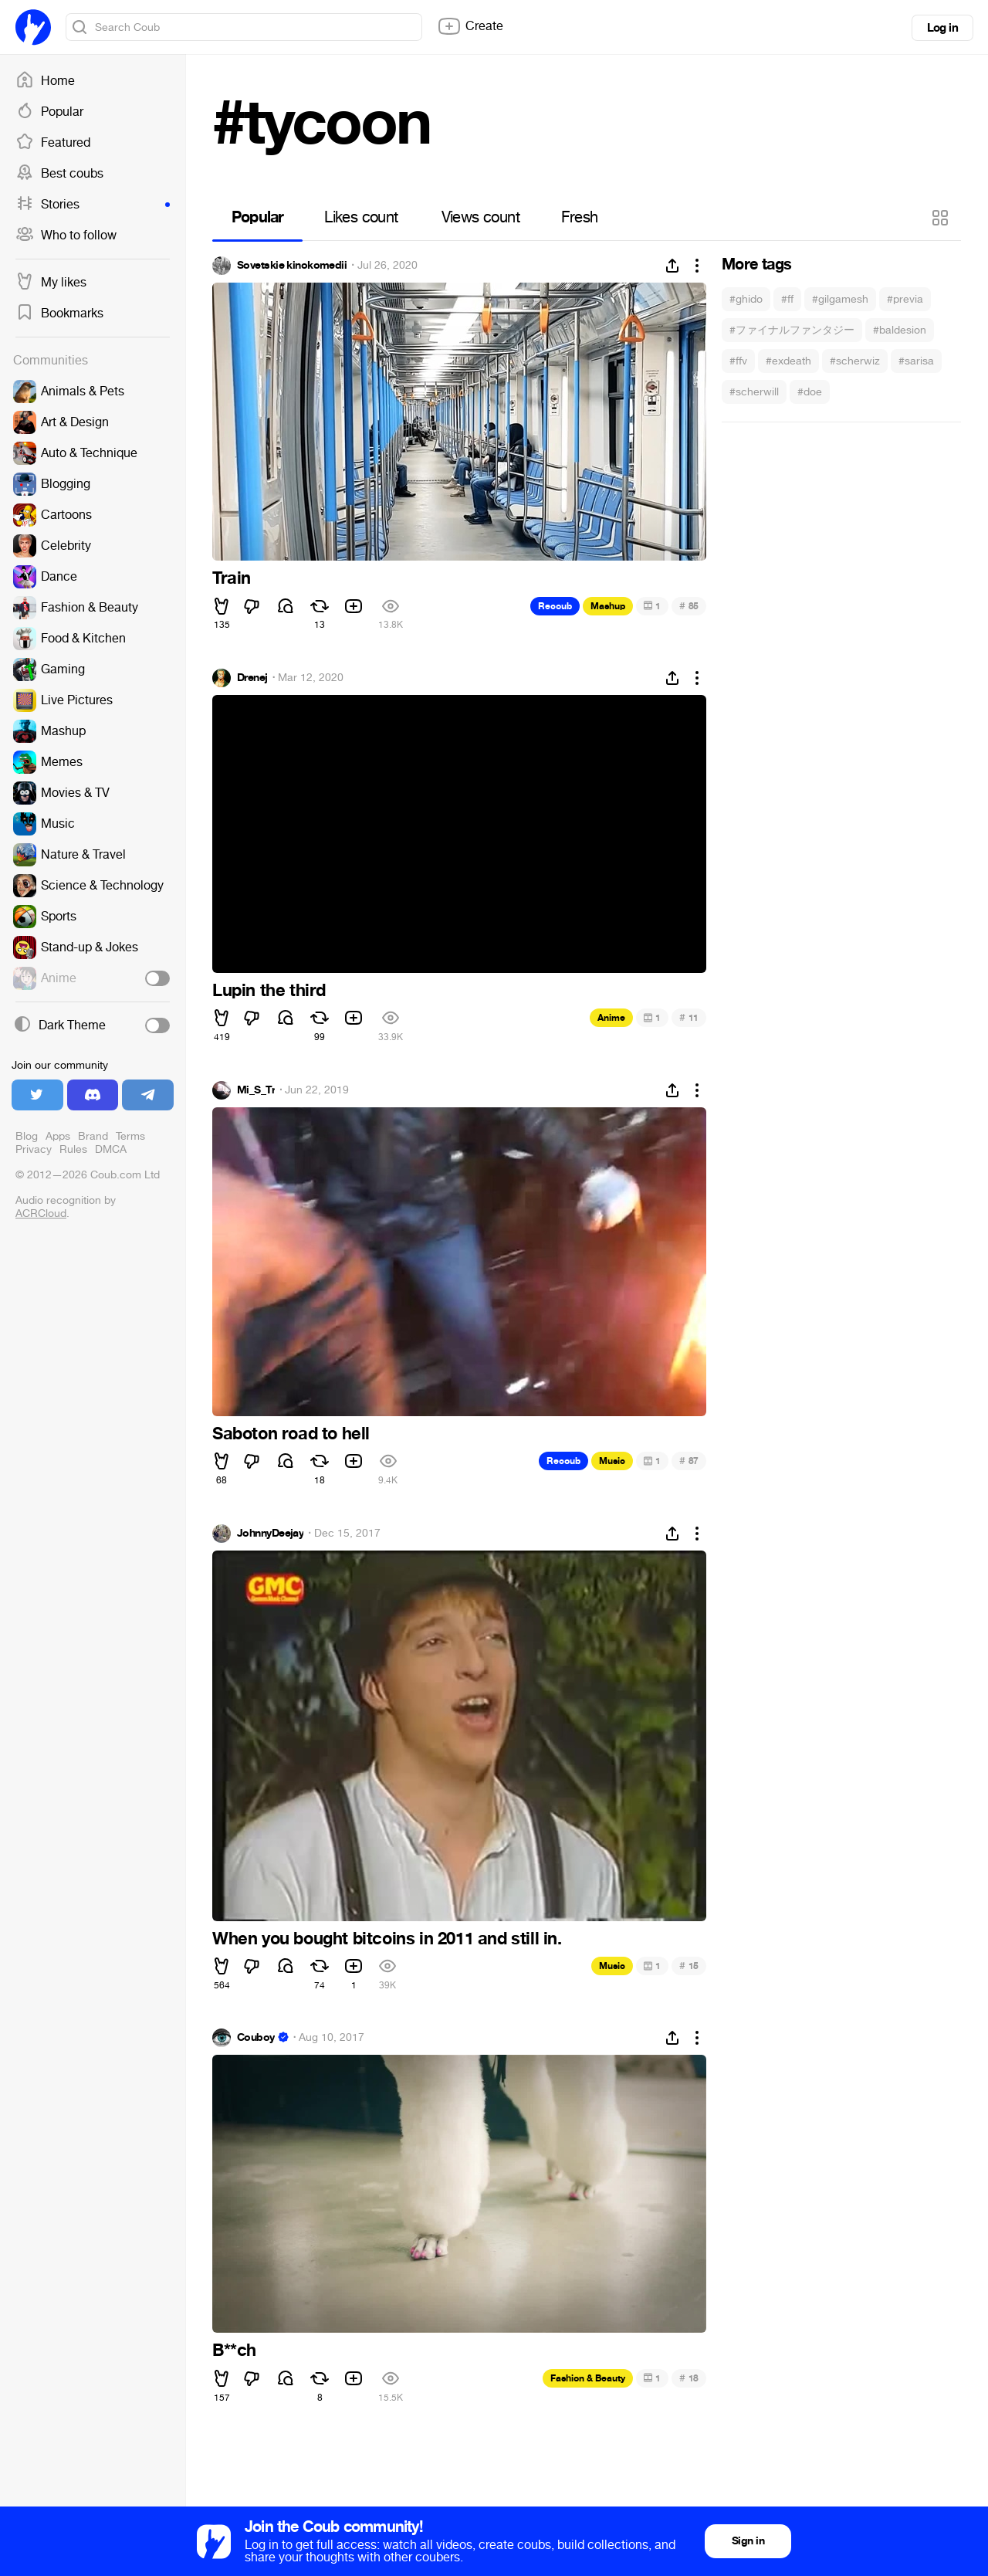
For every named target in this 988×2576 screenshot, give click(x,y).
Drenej (252, 678)
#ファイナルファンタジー (791, 330)
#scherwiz (855, 361)
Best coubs (59, 174)
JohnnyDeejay (270, 1533)
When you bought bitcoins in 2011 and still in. (387, 1939)
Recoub (555, 606)
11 (689, 1017)
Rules (73, 1149)
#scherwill (754, 392)
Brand (93, 1136)
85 (689, 605)
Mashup (607, 606)
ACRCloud (40, 1213)
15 (689, 1965)
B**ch (234, 2350)
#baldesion (899, 330)
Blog (26, 1136)
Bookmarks (59, 313)
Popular (49, 112)
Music (612, 1461)
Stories (92, 204)
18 (689, 2378)
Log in (942, 28)
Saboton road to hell (291, 1434)
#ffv (738, 361)
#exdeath (788, 361)
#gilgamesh (840, 299)
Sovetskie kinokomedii (292, 265)
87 (689, 1460)
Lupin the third (269, 991)
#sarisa (916, 361)
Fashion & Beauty (587, 2378)
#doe (809, 392)
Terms (130, 1136)
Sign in (748, 2541)
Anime (611, 1018)
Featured (52, 143)
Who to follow (66, 235)
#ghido (746, 299)
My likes (50, 282)
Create (470, 26)
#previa (905, 299)
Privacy (33, 1149)
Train (231, 578)
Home (45, 81)
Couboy (256, 2037)
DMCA (111, 1149)
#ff (787, 299)
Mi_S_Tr (256, 1090)
